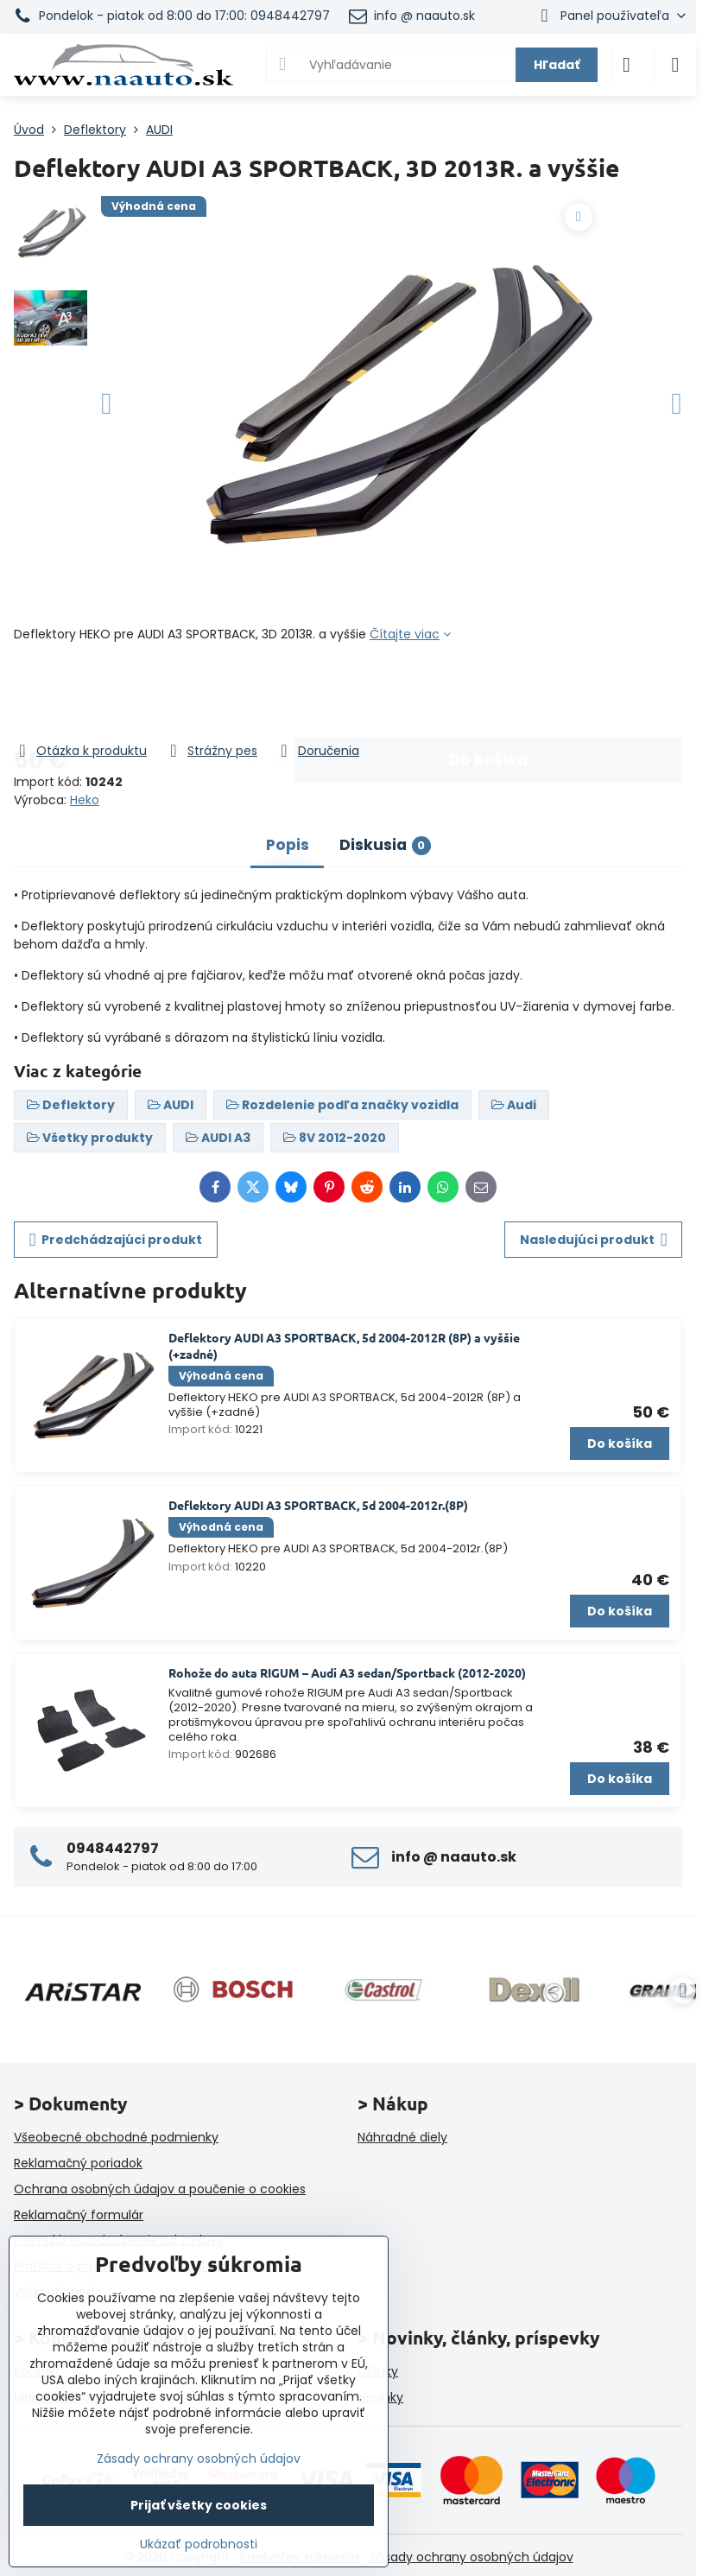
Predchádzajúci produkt (116, 1240)
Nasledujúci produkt (594, 1240)
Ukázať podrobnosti (198, 2544)
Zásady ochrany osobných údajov (471, 2557)
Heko (84, 800)
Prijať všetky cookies (198, 2505)
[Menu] (675, 65)
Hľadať (556, 64)
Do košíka (488, 692)
